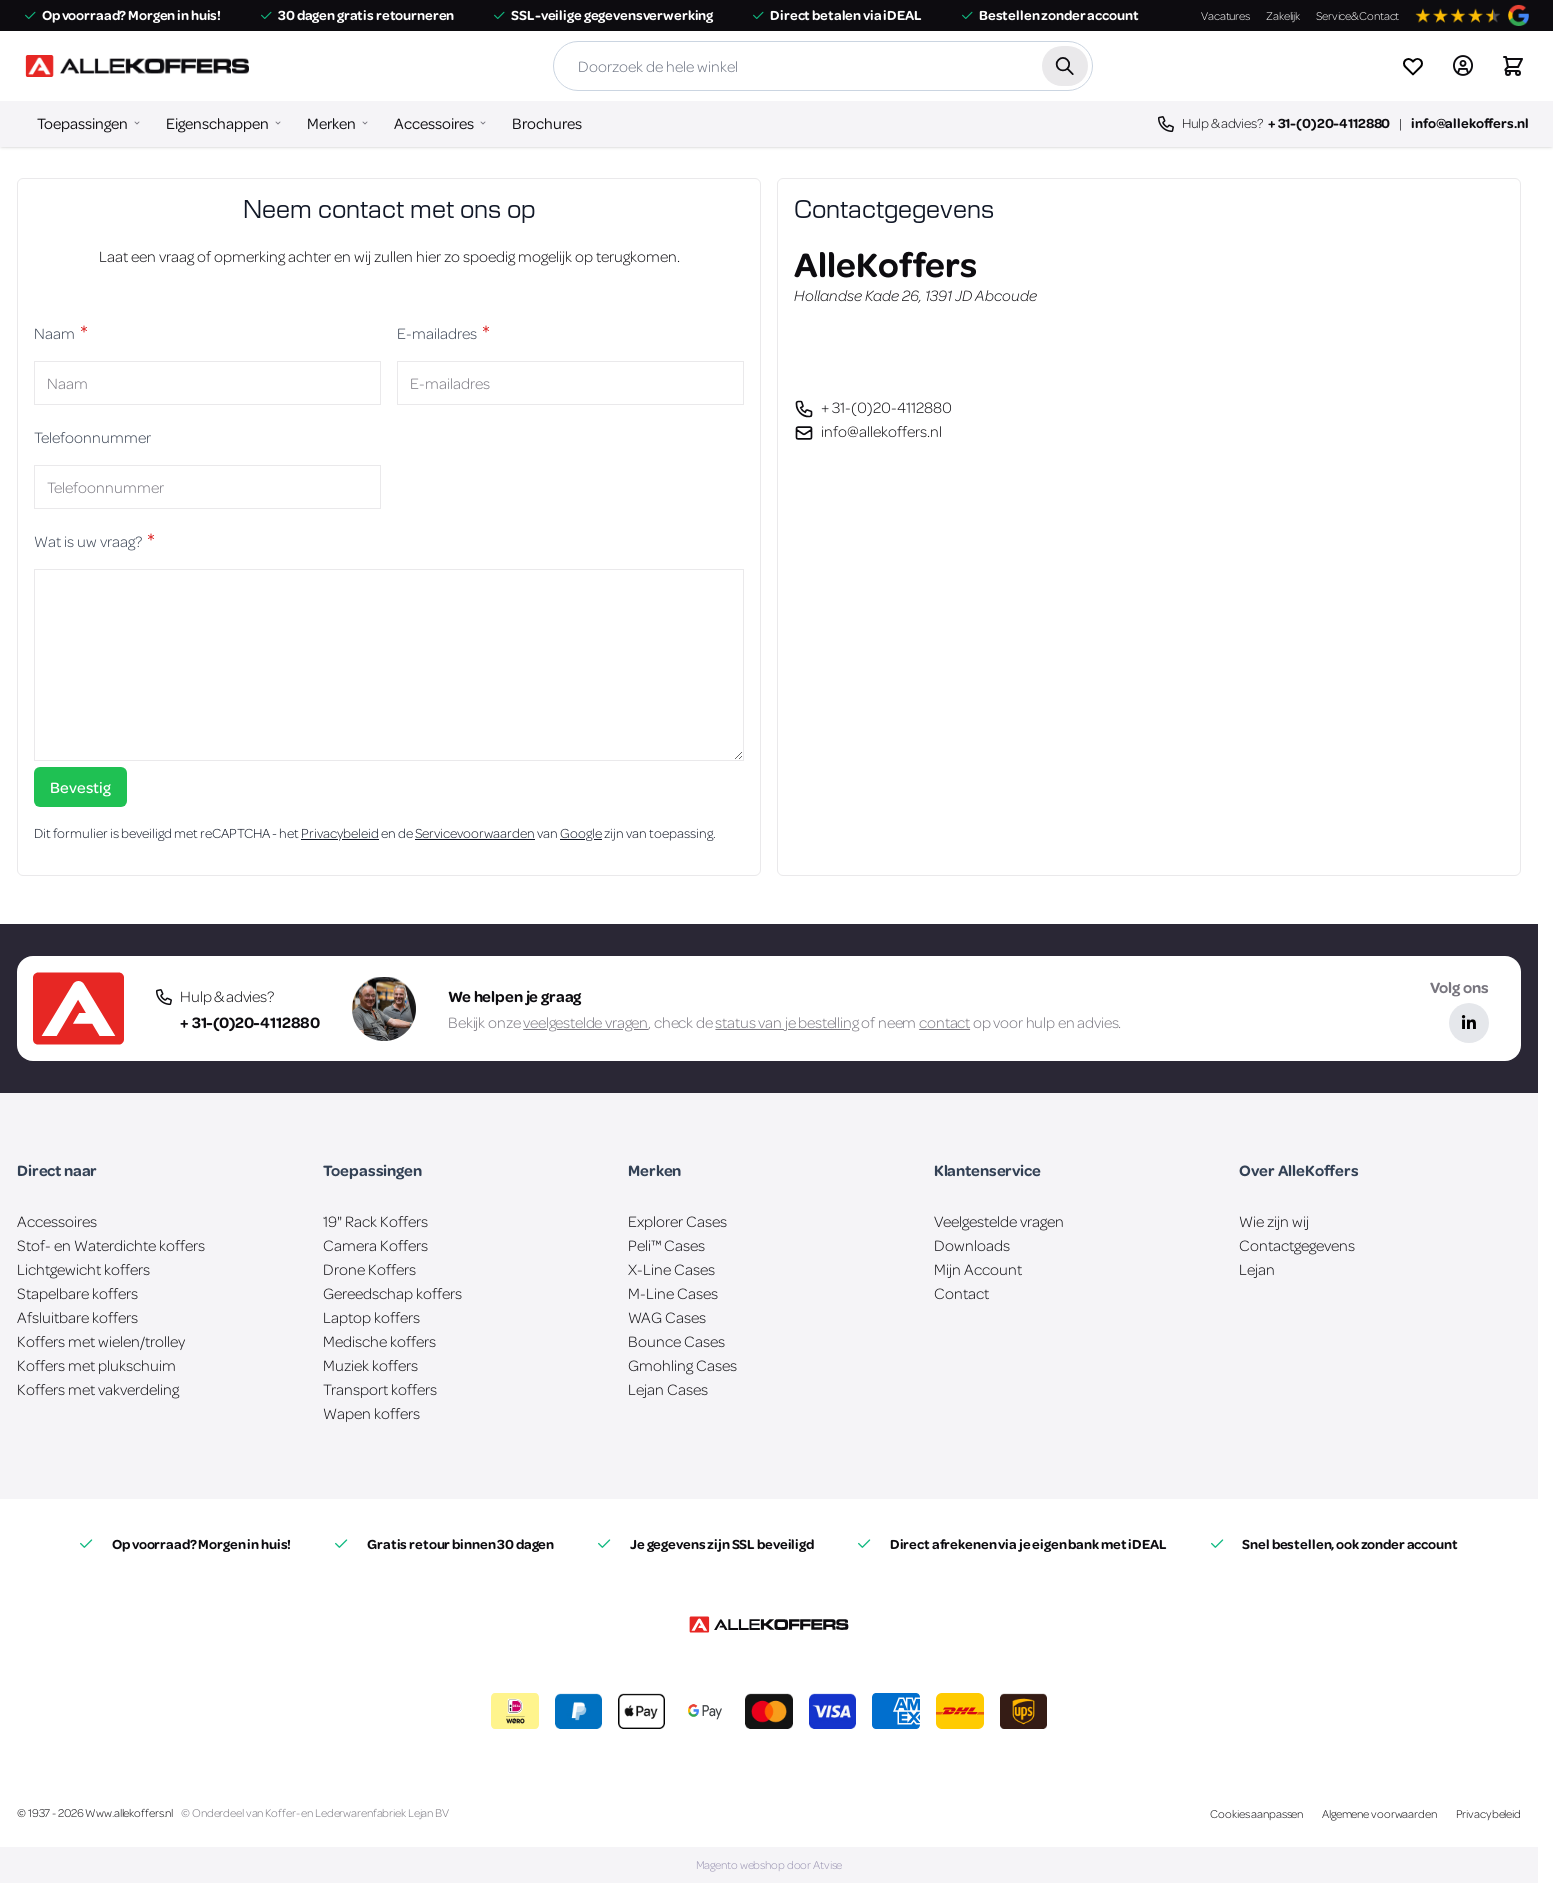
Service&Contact (1357, 15)
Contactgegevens (1297, 1245)
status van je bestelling (786, 1022)
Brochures (547, 123)
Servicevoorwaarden (475, 832)
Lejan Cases (668, 1389)
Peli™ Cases (666, 1245)
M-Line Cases (673, 1293)
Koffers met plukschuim (96, 1365)
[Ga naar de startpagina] (137, 66)
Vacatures (1225, 15)
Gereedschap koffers (392, 1293)
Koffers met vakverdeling (98, 1389)
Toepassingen (82, 123)
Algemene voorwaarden (1379, 1813)
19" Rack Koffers (375, 1221)
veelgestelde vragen (585, 1022)
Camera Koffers (375, 1245)
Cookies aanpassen (1256, 1813)
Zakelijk (1283, 15)
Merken (331, 123)
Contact (961, 1293)
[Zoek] (1064, 66)
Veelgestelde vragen (999, 1221)
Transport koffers (380, 1389)
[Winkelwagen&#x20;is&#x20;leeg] (1513, 66)
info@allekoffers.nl (1469, 122)
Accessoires (434, 123)
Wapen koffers (371, 1413)
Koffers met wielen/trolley (101, 1341)
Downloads (972, 1245)
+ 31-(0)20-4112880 (1329, 122)
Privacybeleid (340, 832)
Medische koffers (379, 1341)
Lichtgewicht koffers (83, 1269)
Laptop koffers (371, 1317)
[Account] (1463, 66)
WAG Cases (667, 1317)
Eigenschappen (217, 123)
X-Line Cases (671, 1269)
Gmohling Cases (682, 1365)
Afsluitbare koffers (77, 1317)
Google (581, 832)
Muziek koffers (370, 1365)
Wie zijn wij (1274, 1221)
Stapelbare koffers (77, 1293)
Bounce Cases (676, 1341)
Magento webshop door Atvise (769, 1864)
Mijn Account (978, 1269)
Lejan (1257, 1269)
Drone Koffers (369, 1269)
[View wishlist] (1413, 66)
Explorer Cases (677, 1221)
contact (944, 1022)
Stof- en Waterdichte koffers (111, 1245)
